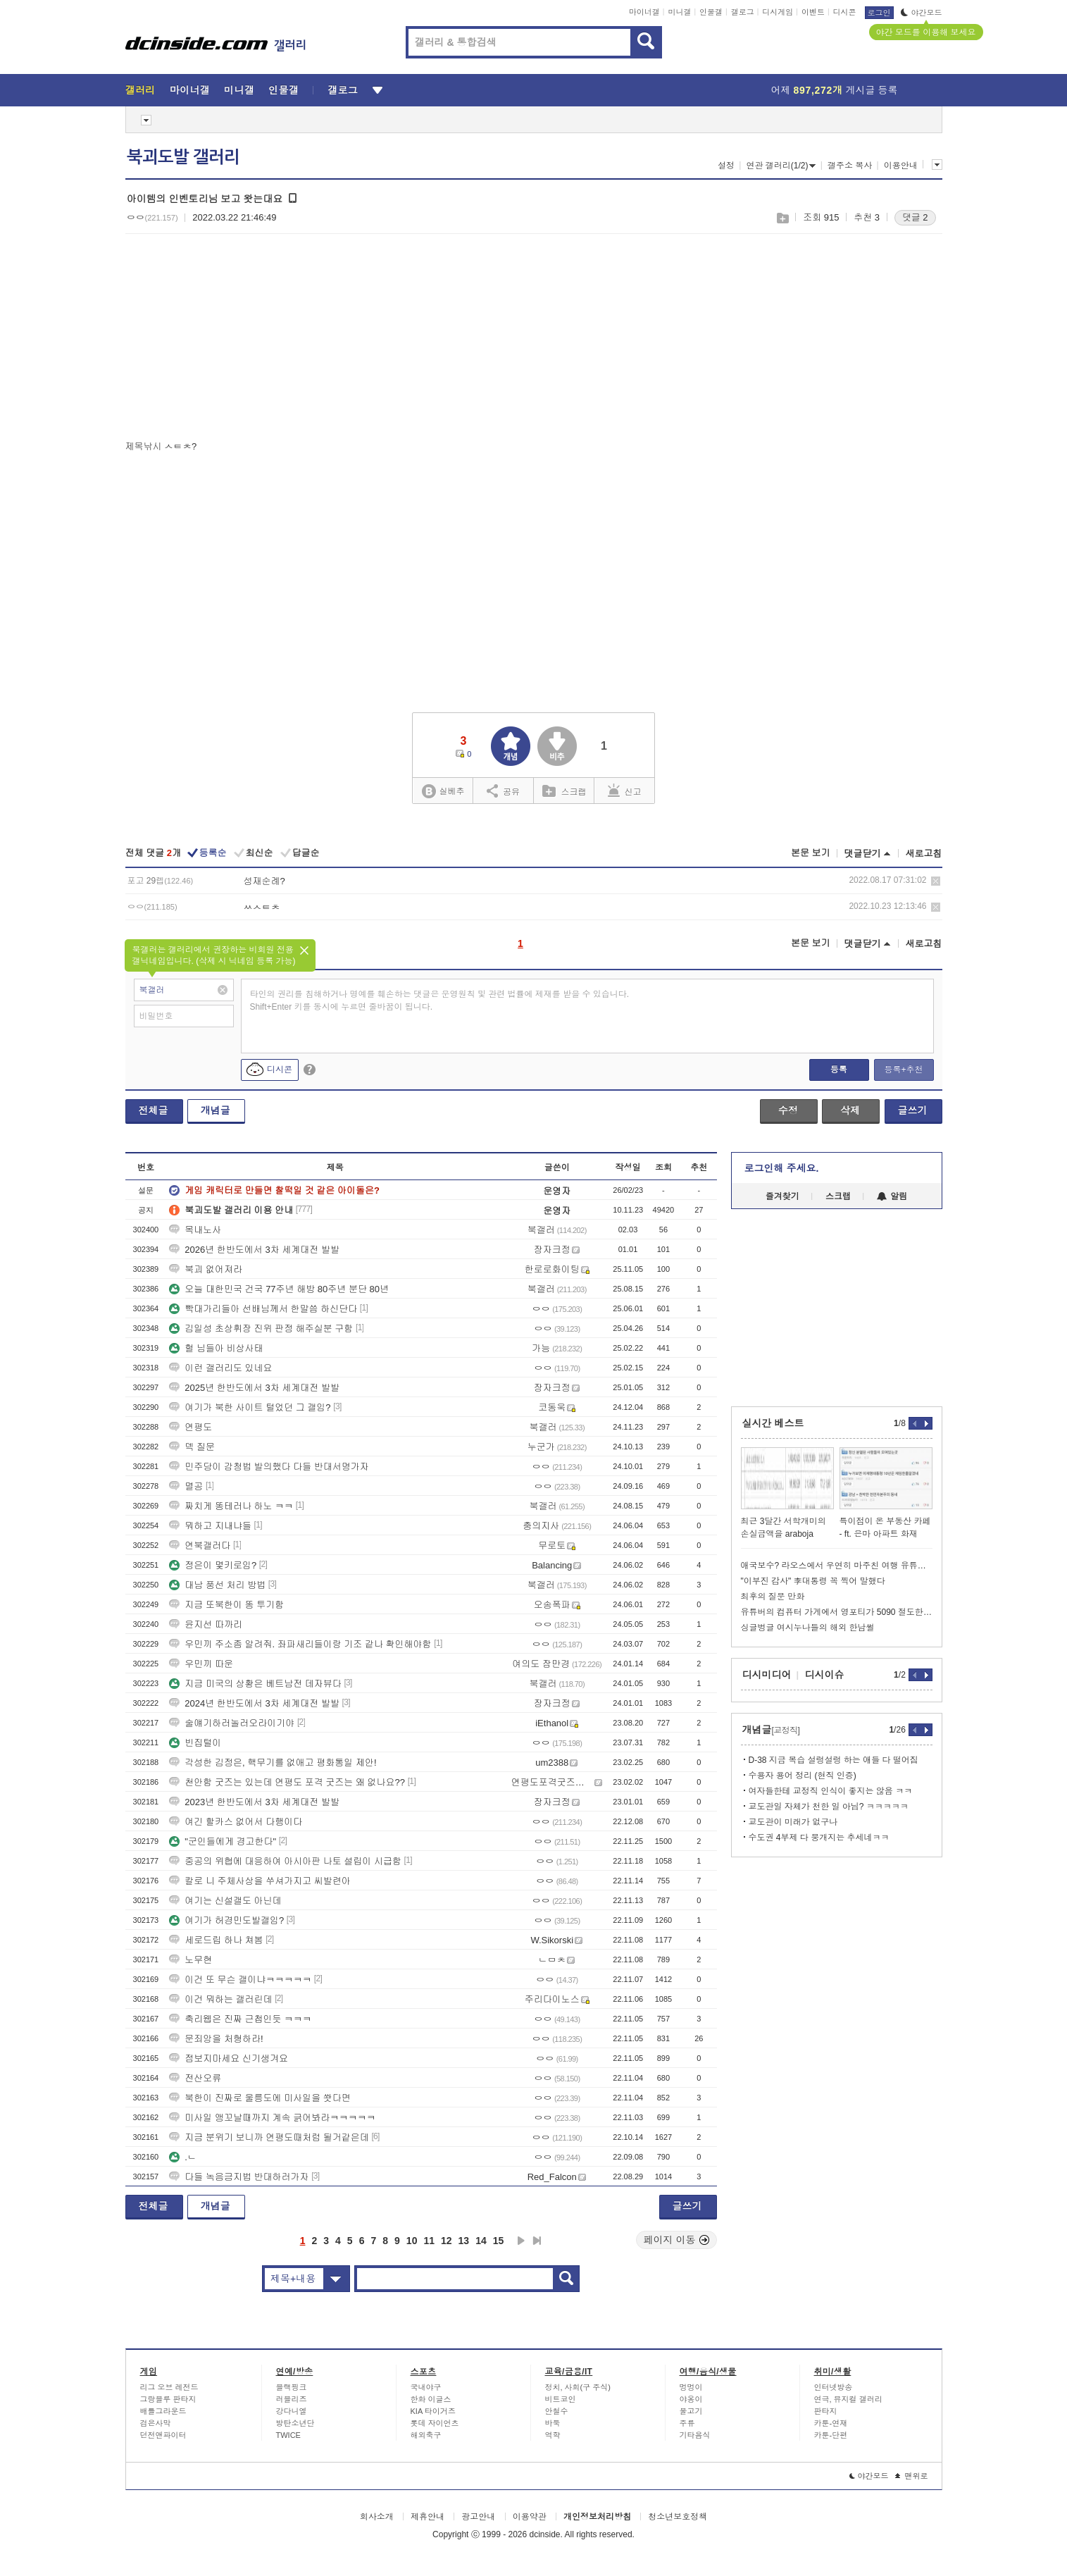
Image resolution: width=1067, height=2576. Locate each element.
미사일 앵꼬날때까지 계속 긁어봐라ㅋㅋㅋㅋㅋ (272, 2117)
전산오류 (195, 2078)
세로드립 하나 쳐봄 (216, 1940)
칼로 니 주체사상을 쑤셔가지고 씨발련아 (259, 1881)
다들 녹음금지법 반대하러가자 (238, 2177)
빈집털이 (195, 1743)
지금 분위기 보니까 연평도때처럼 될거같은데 (268, 2137)
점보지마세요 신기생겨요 (228, 2058)
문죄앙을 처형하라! (216, 2038)
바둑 (553, 2423)
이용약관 (530, 2517)
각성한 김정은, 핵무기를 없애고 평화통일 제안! (272, 1762)
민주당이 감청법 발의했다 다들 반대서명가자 (268, 1466)
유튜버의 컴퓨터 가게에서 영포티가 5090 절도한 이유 (836, 1612)
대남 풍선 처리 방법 (217, 1585)
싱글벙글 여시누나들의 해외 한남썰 (808, 1628)
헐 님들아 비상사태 (216, 1348)
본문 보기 (810, 853)
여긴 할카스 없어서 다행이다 (235, 1821)
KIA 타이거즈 (433, 2411)
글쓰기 (913, 1110)
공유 (503, 791)
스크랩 (782, 218)
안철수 (556, 2411)
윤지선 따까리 (205, 1624)
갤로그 (742, 12)
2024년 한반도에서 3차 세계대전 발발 (254, 1703)
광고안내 (478, 2517)
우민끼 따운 (201, 1664)
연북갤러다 (199, 1545)
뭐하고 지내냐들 (210, 1526)
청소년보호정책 (677, 2517)
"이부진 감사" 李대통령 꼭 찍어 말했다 (813, 1581)
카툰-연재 (831, 2423)
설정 (726, 166)
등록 (838, 1070)
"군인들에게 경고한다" (222, 1841)
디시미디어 (767, 1674)
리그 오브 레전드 (169, 2387)
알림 (892, 1196)
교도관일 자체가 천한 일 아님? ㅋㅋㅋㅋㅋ (829, 1807)
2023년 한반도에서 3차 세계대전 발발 (254, 1802)
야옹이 (691, 2399)
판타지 (825, 2411)
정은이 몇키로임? (212, 1565)
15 (498, 2240)
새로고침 (924, 853)
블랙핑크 (291, 2387)
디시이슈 (824, 1674)
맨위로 (911, 2476)
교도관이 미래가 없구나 (793, 1822)
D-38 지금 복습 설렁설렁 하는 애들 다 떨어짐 (833, 1760)
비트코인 (560, 2399)
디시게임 (777, 12)
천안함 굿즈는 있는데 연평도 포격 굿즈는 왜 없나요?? (287, 1782)
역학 (553, 2435)
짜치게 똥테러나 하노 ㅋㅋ (231, 1506)
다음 (521, 2241)
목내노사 (195, 1230)
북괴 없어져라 (205, 1269)
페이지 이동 (677, 2240)
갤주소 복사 (850, 166)
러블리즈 (291, 2399)
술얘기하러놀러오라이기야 (231, 1723)
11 (429, 2240)
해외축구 (426, 2435)
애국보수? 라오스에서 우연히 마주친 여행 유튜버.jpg (836, 1566)
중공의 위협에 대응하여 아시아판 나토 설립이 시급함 (285, 1861)
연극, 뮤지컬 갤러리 (848, 2399)
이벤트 (813, 12)
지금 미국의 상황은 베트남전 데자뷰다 (255, 1683)
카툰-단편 (831, 2435)
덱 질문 (192, 1447)
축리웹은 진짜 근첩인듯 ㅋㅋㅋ (240, 2019)
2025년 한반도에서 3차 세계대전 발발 (254, 1387)
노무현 (190, 1960)
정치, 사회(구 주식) (578, 2387)
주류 (687, 2423)
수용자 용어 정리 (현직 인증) (802, 1776)
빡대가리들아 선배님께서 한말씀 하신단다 (263, 1309)
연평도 (190, 1427)
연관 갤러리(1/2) (781, 166)
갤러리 (140, 90)
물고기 (691, 2411)
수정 (788, 1110)
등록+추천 (903, 1070)
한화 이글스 (431, 2399)
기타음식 (695, 2435)
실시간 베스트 (773, 1423)
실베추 (443, 792)
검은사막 (155, 2423)
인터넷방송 (833, 2387)
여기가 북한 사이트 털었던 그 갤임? (249, 1407)
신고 (625, 791)
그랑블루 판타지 (168, 2399)
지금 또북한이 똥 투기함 (226, 1604)
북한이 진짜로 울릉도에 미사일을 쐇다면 (259, 2098)
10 (412, 2240)
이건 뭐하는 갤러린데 (220, 1999)
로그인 (879, 12)
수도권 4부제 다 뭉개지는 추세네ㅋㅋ (819, 1838)
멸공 (186, 1486)
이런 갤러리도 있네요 (220, 1368)
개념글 (215, 1110)
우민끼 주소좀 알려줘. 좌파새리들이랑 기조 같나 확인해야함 (300, 1644)
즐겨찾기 (782, 1196)
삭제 (935, 881)
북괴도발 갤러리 (183, 157)
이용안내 (901, 166)
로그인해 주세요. (781, 1168)
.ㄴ (182, 2157)
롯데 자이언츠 (435, 2423)
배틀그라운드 (163, 2411)
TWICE (288, 2435)
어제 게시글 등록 (834, 90)
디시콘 (844, 12)
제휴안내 (427, 2517)
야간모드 (921, 12)
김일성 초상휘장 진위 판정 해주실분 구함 (261, 1328)
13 (464, 2240)
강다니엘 (291, 2411)
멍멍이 (691, 2387)
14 (481, 2240)
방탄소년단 (295, 2423)
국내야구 (426, 2387)
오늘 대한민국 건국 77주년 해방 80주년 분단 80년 (279, 1289)
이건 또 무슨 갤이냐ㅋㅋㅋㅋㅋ (240, 1979)
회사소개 (377, 2517)
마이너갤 (644, 12)
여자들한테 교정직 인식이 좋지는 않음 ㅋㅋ (831, 1791)
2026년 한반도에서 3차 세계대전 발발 (254, 1249)
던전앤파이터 (163, 2435)
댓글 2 (915, 217)
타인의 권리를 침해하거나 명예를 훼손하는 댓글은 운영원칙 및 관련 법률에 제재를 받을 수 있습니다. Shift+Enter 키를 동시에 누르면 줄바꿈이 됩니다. (440, 1000)
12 (446, 2240)
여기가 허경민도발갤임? (226, 1920)
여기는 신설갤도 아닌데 (225, 1900)
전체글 (153, 1110)
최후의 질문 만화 (773, 1597)
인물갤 (711, 12)
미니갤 (679, 12)
